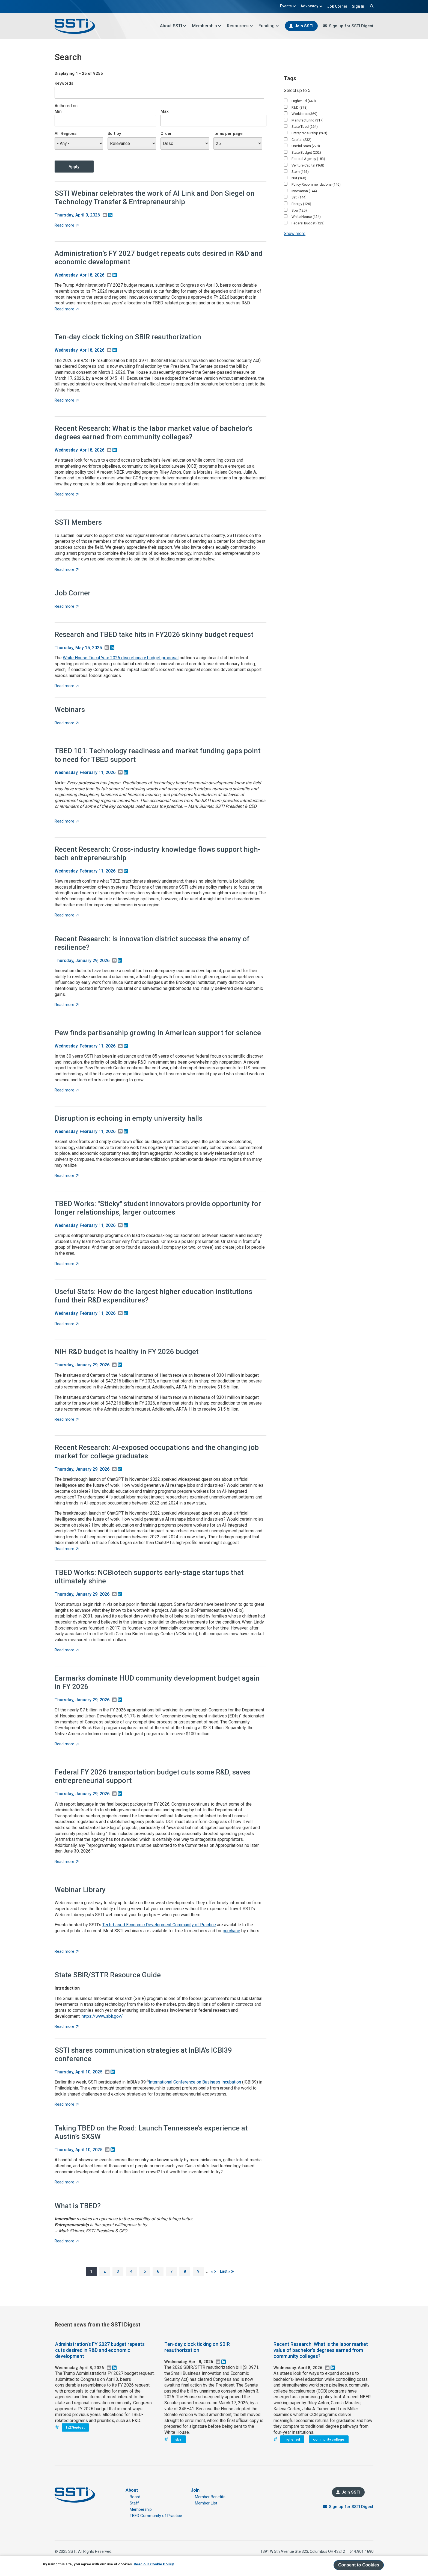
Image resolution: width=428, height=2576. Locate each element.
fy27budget (75, 2427)
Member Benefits (210, 2496)
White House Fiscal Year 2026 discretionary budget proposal (121, 657)
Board (135, 2496)
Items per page (228, 133)
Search (370, 6)
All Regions (65, 133)
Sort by (114, 133)
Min (58, 111)
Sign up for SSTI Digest (351, 25)
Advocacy (312, 6)
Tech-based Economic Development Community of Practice (159, 1924)
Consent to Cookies (358, 2565)
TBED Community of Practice (156, 2515)
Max (164, 111)
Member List (206, 2503)
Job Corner (337, 6)
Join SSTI (304, 25)
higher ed (292, 2439)
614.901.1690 (361, 2551)
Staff (134, 2503)
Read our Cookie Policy (154, 2564)
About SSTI (173, 25)
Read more (67, 225)
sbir (178, 2439)
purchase (231, 1930)
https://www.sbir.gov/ (102, 2016)
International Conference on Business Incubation (195, 2082)
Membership (206, 25)
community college (328, 2439)
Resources (240, 25)
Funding (268, 25)
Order (166, 133)
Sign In (358, 6)
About (132, 2490)
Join (195, 2490)
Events (288, 6)
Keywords (64, 83)
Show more (294, 233)
